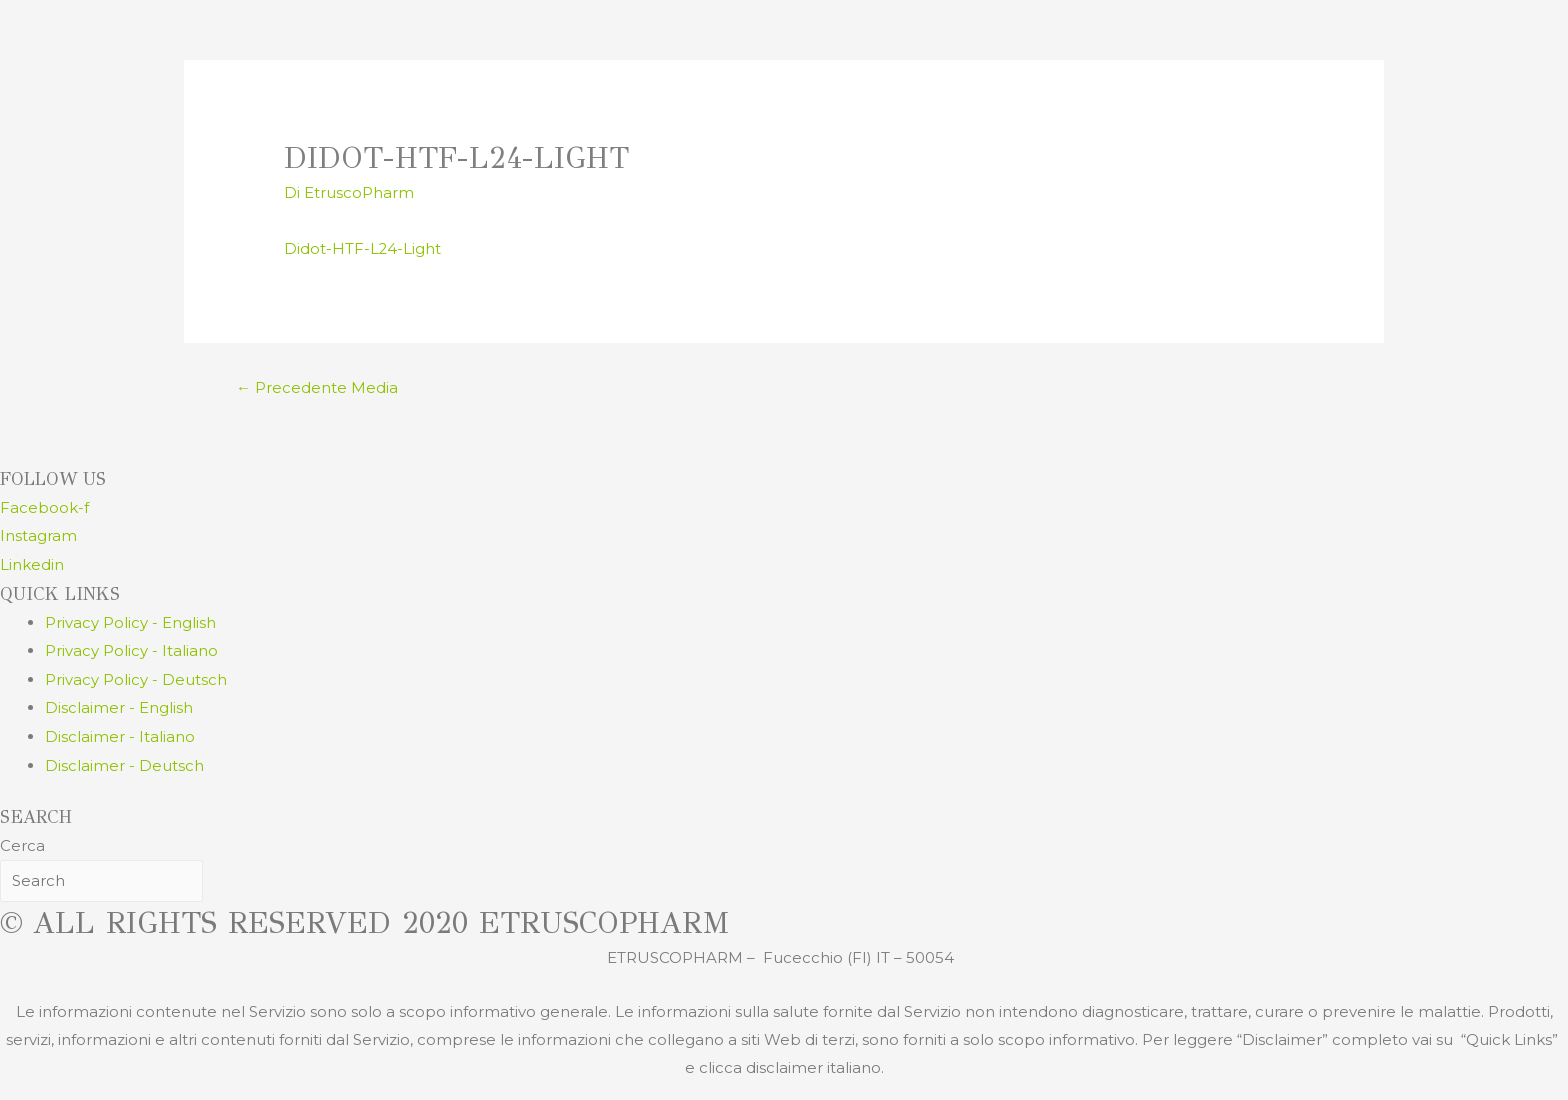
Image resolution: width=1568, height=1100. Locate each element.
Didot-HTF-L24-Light (363, 247)
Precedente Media (317, 387)
